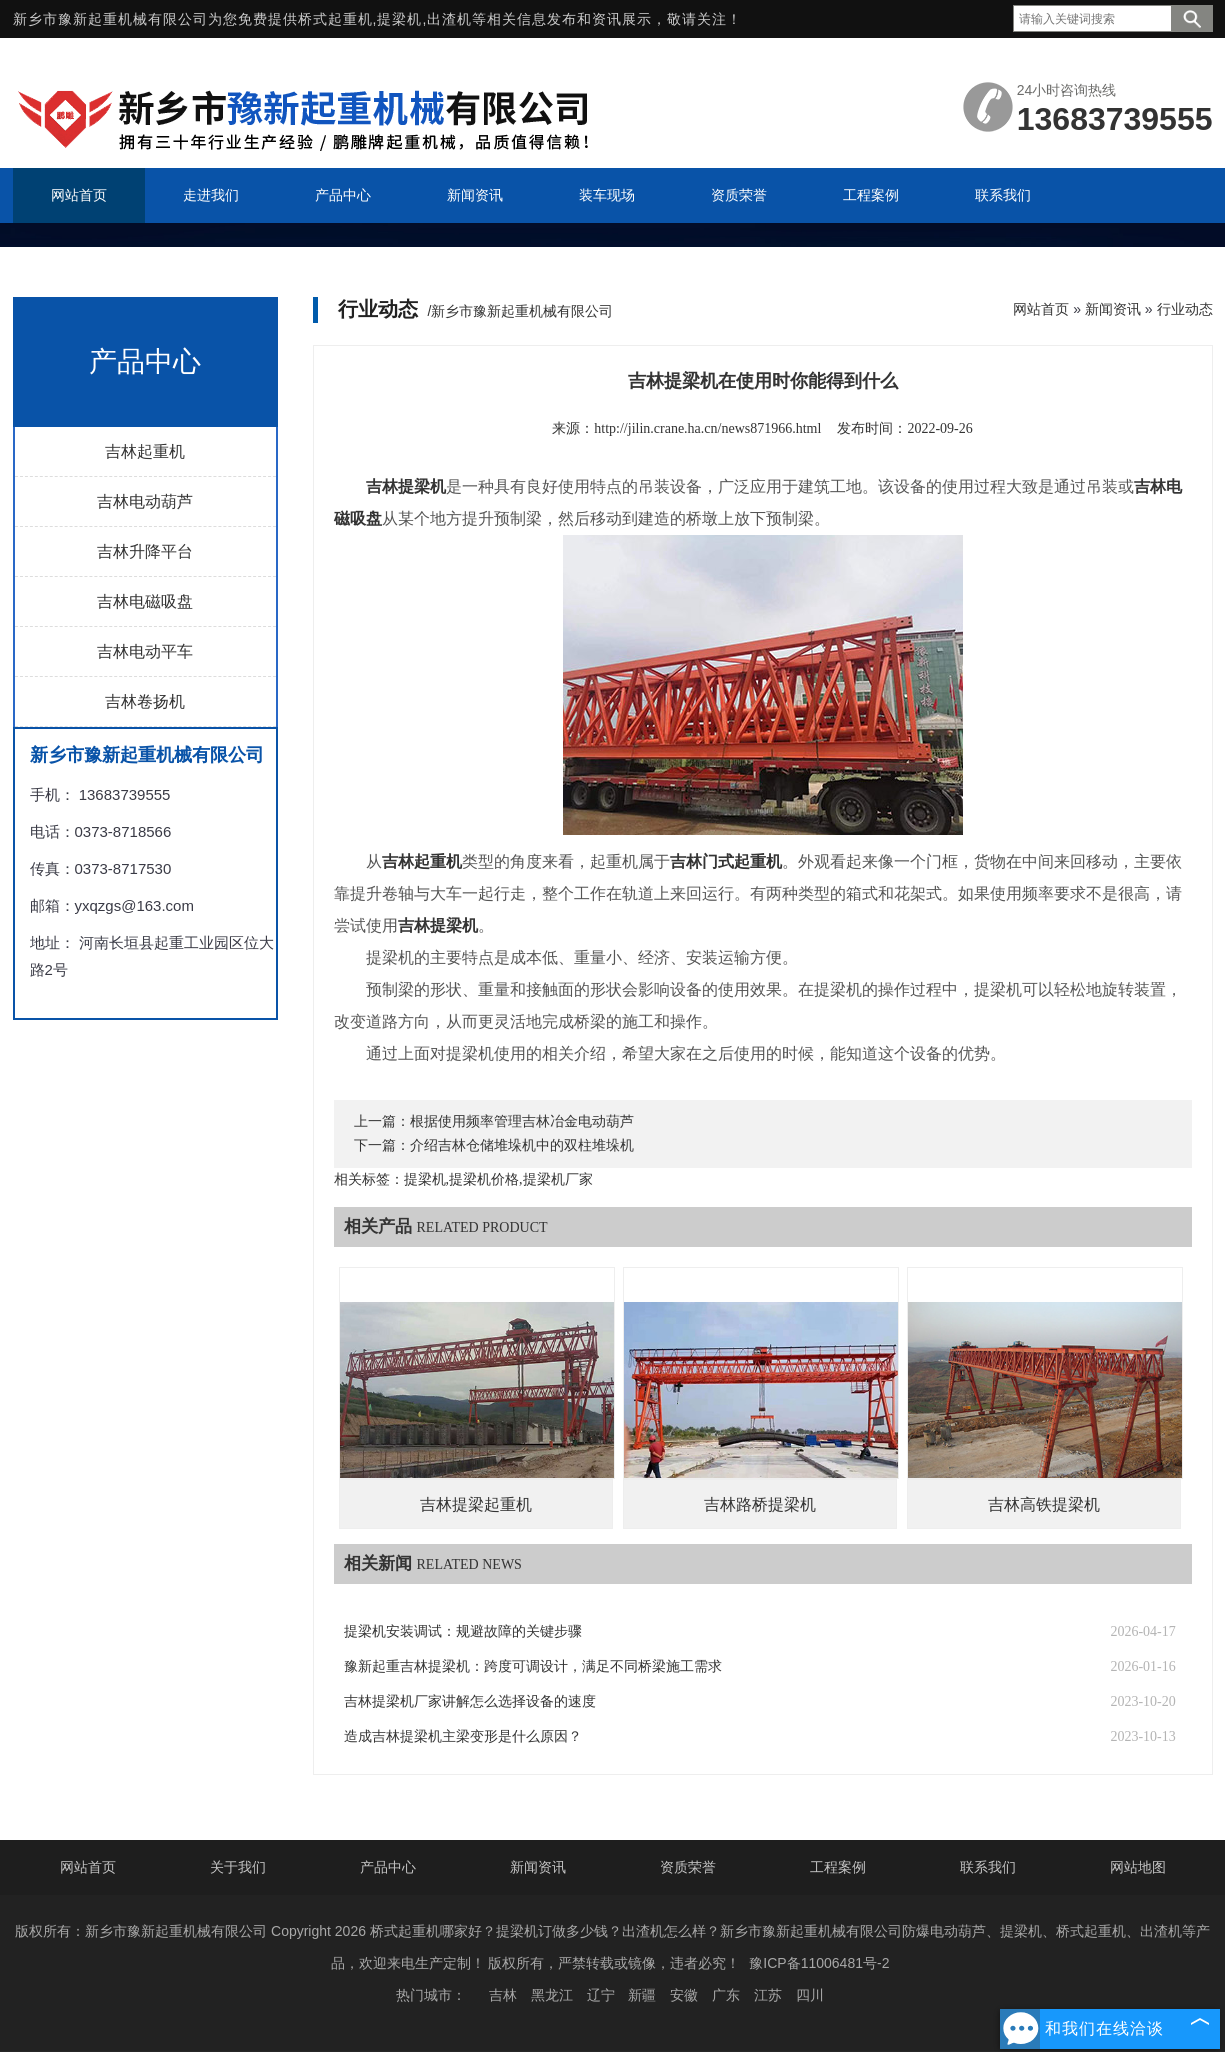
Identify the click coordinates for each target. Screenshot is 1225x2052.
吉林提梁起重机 (476, 1504)
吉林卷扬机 (145, 701)
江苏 (768, 1995)
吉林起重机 (145, 451)
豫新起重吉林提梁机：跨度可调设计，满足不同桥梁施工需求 (533, 1666)
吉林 (503, 1995)
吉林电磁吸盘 (145, 601)
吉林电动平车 (145, 651)
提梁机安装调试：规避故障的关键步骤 (463, 1631)
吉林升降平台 (145, 551)
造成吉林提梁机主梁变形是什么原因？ (463, 1736)
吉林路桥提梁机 (760, 1504)
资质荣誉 (688, 1867)
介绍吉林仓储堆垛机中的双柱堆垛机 (522, 1145)
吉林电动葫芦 (145, 501)
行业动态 (1185, 309)
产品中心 (388, 1867)
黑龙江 (552, 1995)
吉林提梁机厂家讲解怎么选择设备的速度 (470, 1701)
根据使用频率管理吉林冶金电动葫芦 (522, 1121)
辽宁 (601, 1995)
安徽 (684, 1995)
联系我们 (988, 1867)
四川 (810, 1995)
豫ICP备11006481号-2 (819, 1963)
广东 (726, 1995)
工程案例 (838, 1867)
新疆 (642, 1995)
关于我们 (238, 1867)
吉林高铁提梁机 (1044, 1504)
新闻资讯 (1113, 309)
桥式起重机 (335, 19)
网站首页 (1041, 309)
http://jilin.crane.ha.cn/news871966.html (707, 428)
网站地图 (1138, 1867)
